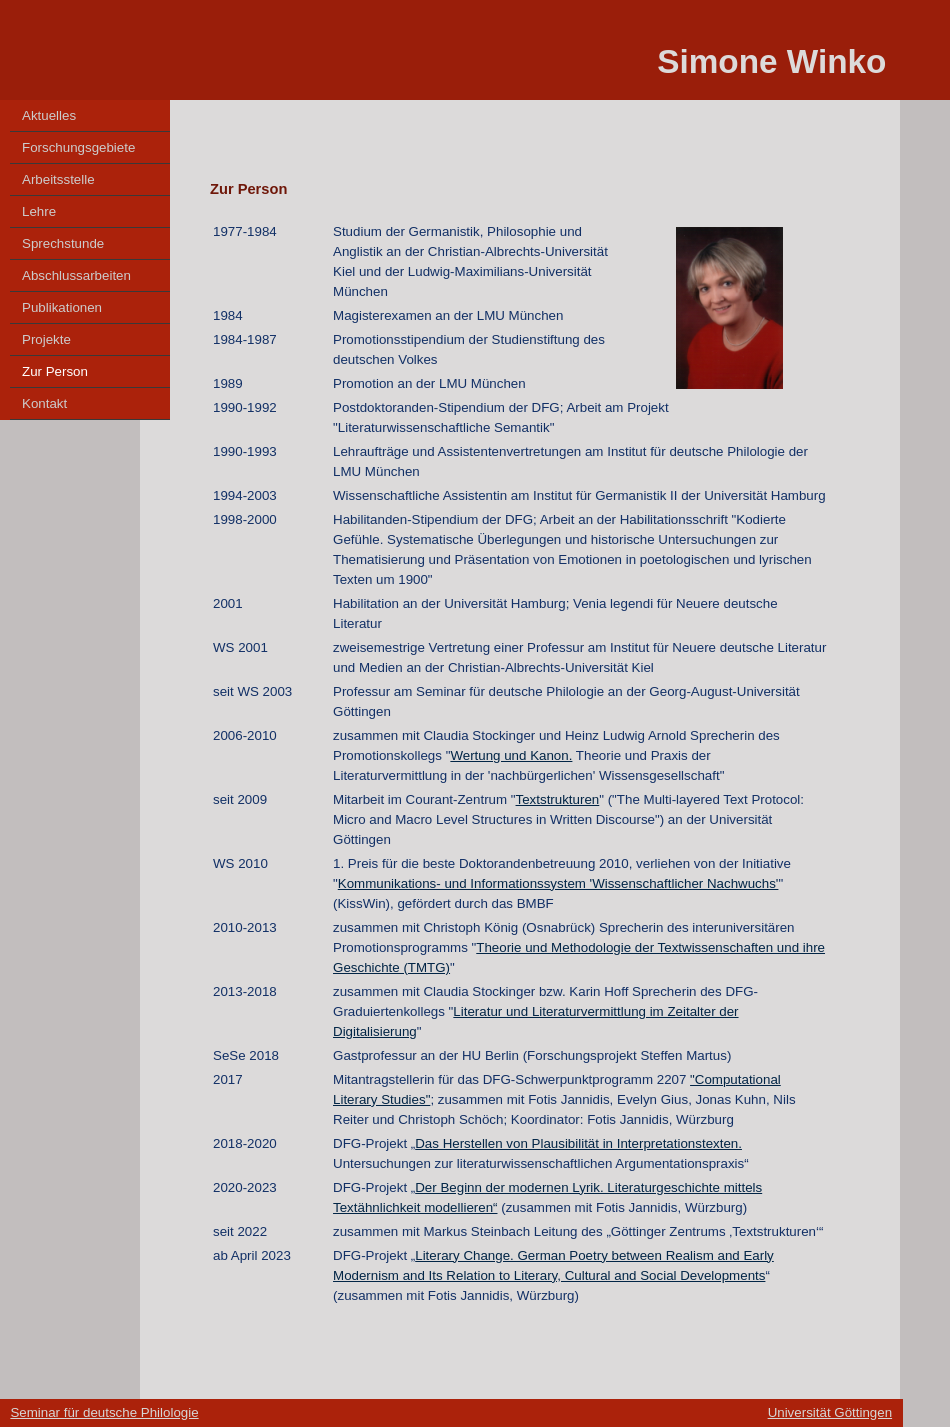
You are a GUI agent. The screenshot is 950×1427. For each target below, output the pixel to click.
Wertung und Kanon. (511, 755)
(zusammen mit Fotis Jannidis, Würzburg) (623, 1207)
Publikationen (62, 307)
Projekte (46, 339)
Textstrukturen (558, 799)
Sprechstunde (63, 243)
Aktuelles (49, 115)
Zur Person (55, 371)
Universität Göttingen (830, 1412)
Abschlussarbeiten (76, 275)
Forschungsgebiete (78, 147)
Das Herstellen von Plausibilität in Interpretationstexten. (578, 1143)
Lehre (39, 211)
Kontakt (44, 403)
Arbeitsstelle (58, 179)
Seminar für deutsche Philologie (104, 1412)
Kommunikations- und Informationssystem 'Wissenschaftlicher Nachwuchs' (558, 883)
